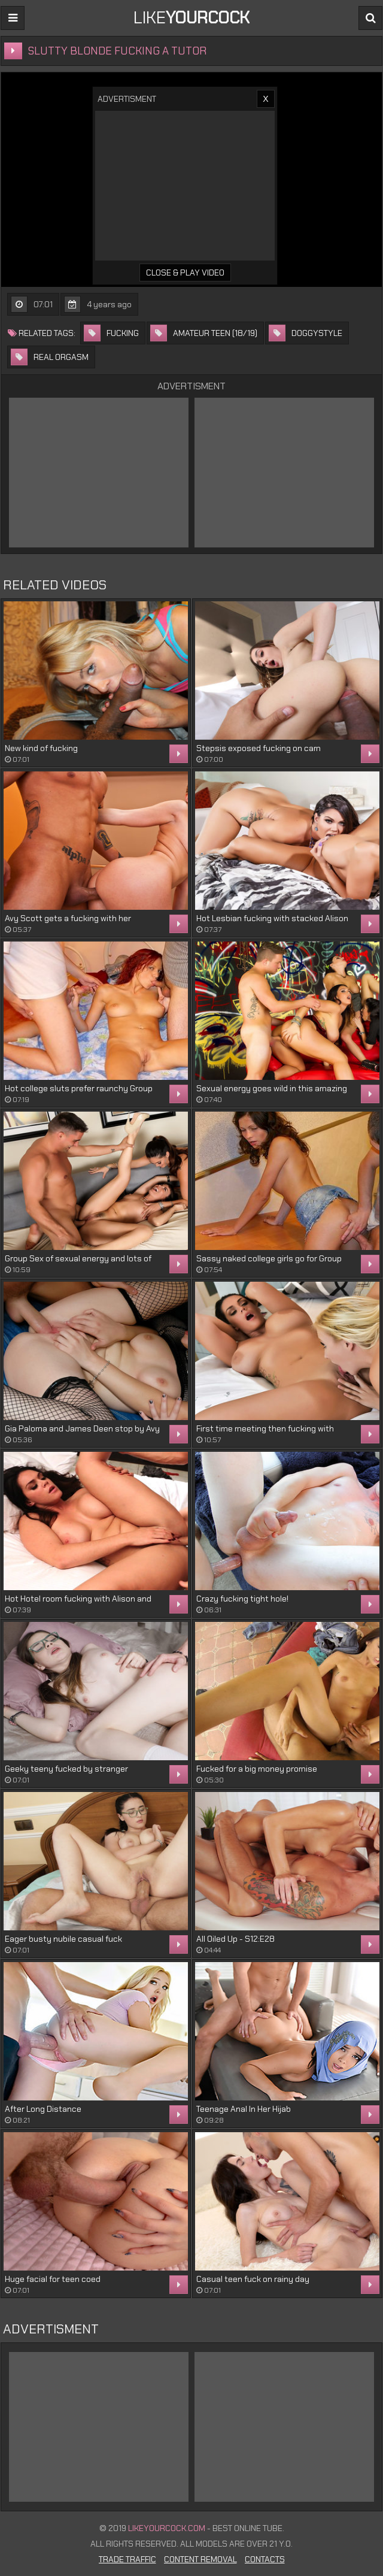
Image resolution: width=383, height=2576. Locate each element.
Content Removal (200, 2559)
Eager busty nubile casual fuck (63, 1938)
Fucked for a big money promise (256, 1768)
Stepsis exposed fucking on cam (258, 748)
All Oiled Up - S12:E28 (235, 1938)
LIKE (191, 18)
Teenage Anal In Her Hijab (243, 2108)
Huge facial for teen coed (53, 2279)
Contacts (265, 2559)
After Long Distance (43, 2108)
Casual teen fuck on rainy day (252, 2279)
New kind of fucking (41, 748)
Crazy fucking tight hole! (242, 1598)
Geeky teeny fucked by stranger (66, 1768)
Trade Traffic (127, 2559)
